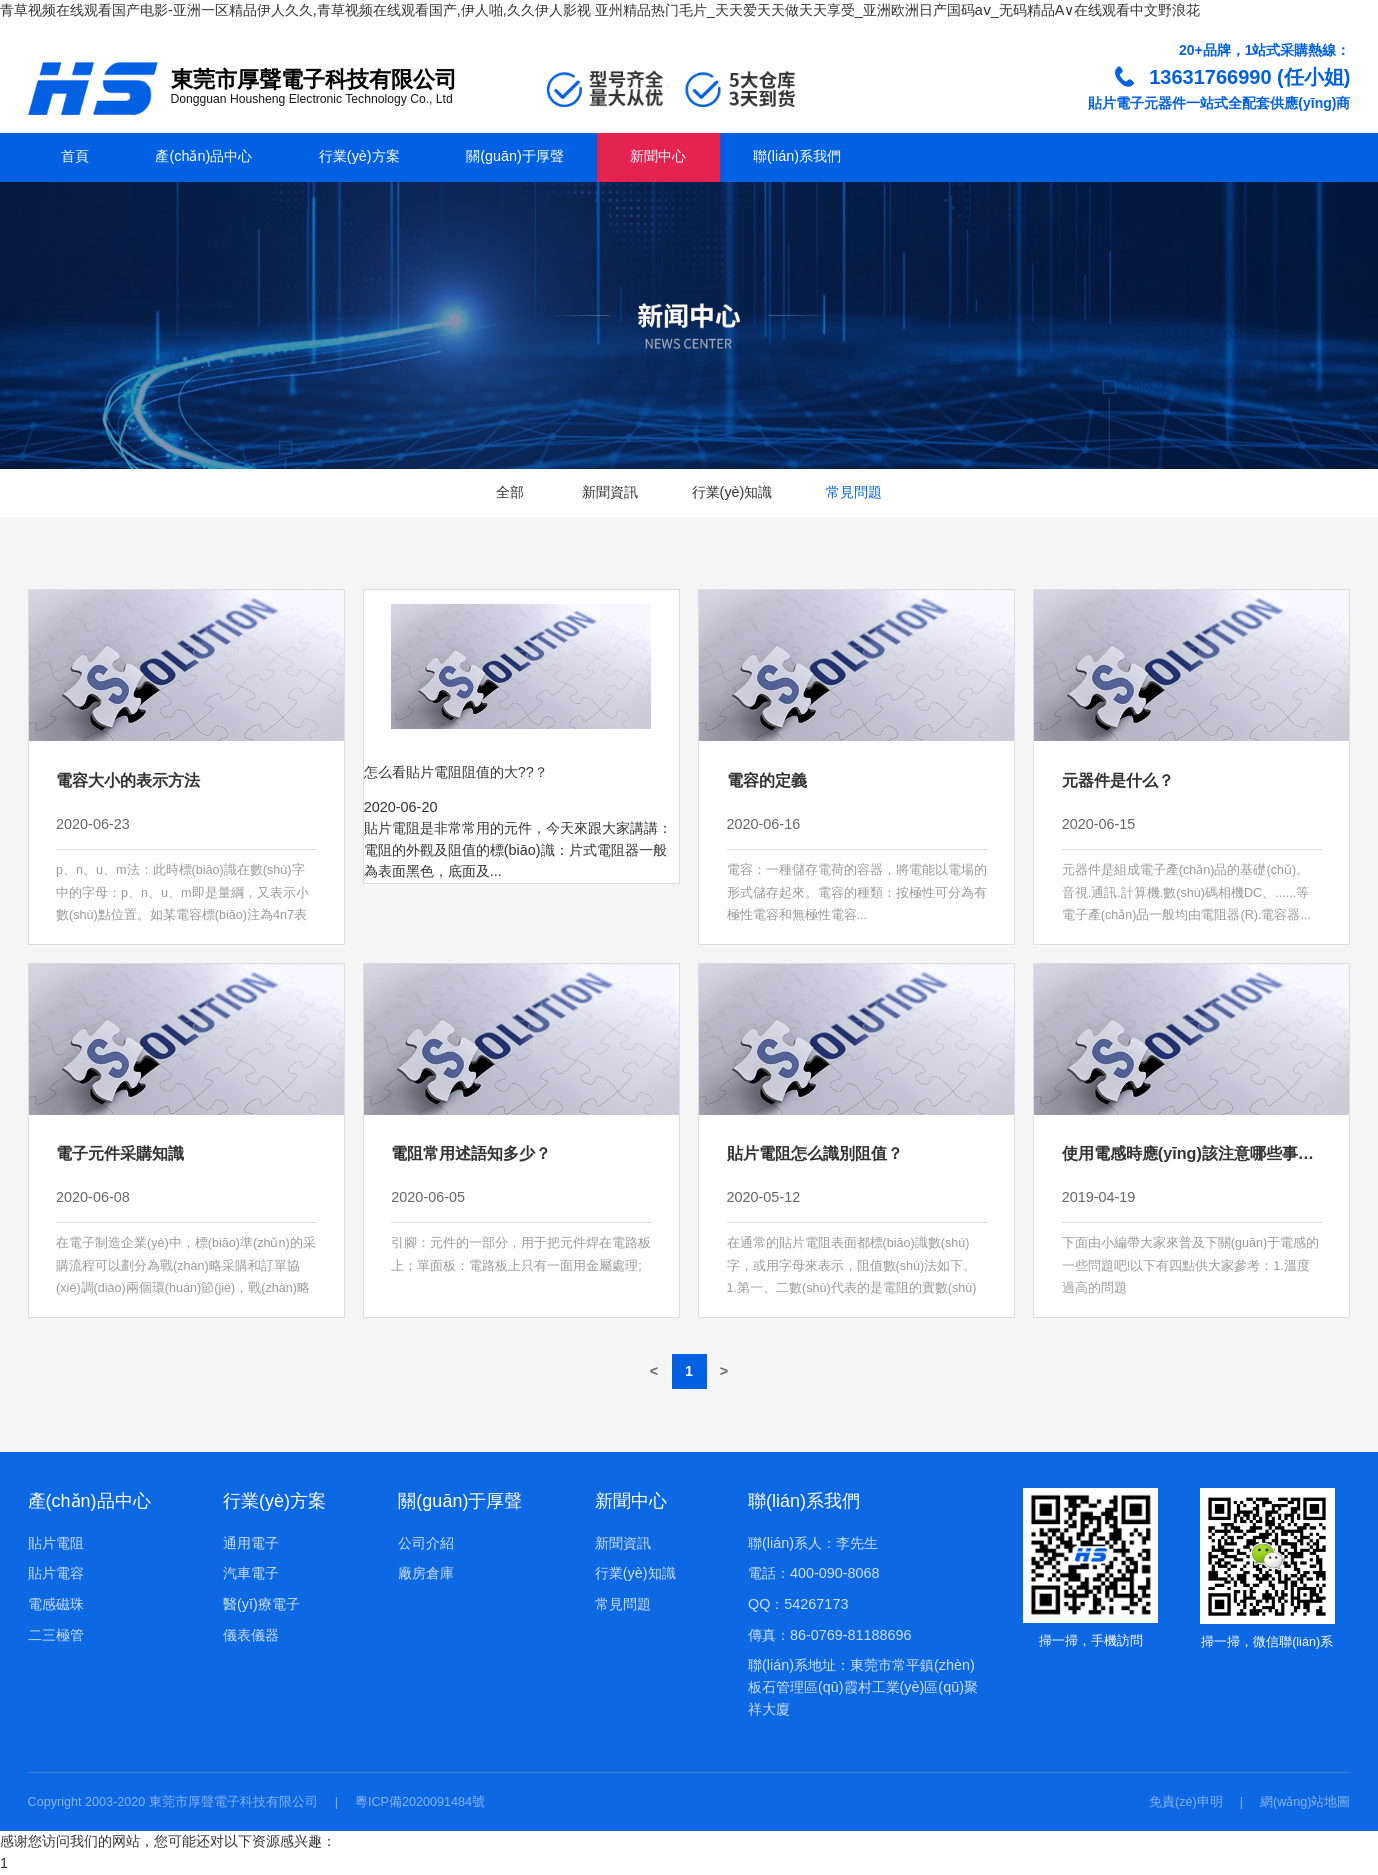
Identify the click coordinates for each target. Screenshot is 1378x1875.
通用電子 (251, 1543)
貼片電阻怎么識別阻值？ (815, 1153)
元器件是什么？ (1118, 780)
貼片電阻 (56, 1543)
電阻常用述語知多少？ (471, 1153)
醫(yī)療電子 (261, 1604)
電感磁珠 (56, 1604)
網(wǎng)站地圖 (1305, 1802)
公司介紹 (426, 1543)
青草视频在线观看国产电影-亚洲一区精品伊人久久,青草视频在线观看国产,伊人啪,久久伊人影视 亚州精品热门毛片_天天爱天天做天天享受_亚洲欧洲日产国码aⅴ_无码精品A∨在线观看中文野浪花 (600, 10)
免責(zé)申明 (1186, 1802)
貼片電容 (56, 1573)
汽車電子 (251, 1573)
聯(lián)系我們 (797, 156)
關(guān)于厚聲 (515, 156)
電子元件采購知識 (120, 1153)
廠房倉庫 (426, 1573)
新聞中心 (658, 156)
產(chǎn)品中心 (203, 156)
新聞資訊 (610, 492)
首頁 (75, 156)
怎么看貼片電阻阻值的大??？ (456, 772)
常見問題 (854, 492)
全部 (510, 492)
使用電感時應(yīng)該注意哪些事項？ (1196, 1153)
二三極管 (56, 1635)
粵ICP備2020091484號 (420, 1802)
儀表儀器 (251, 1635)
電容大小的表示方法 (128, 780)
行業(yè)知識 (732, 492)
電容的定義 (767, 780)
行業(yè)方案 (359, 156)
